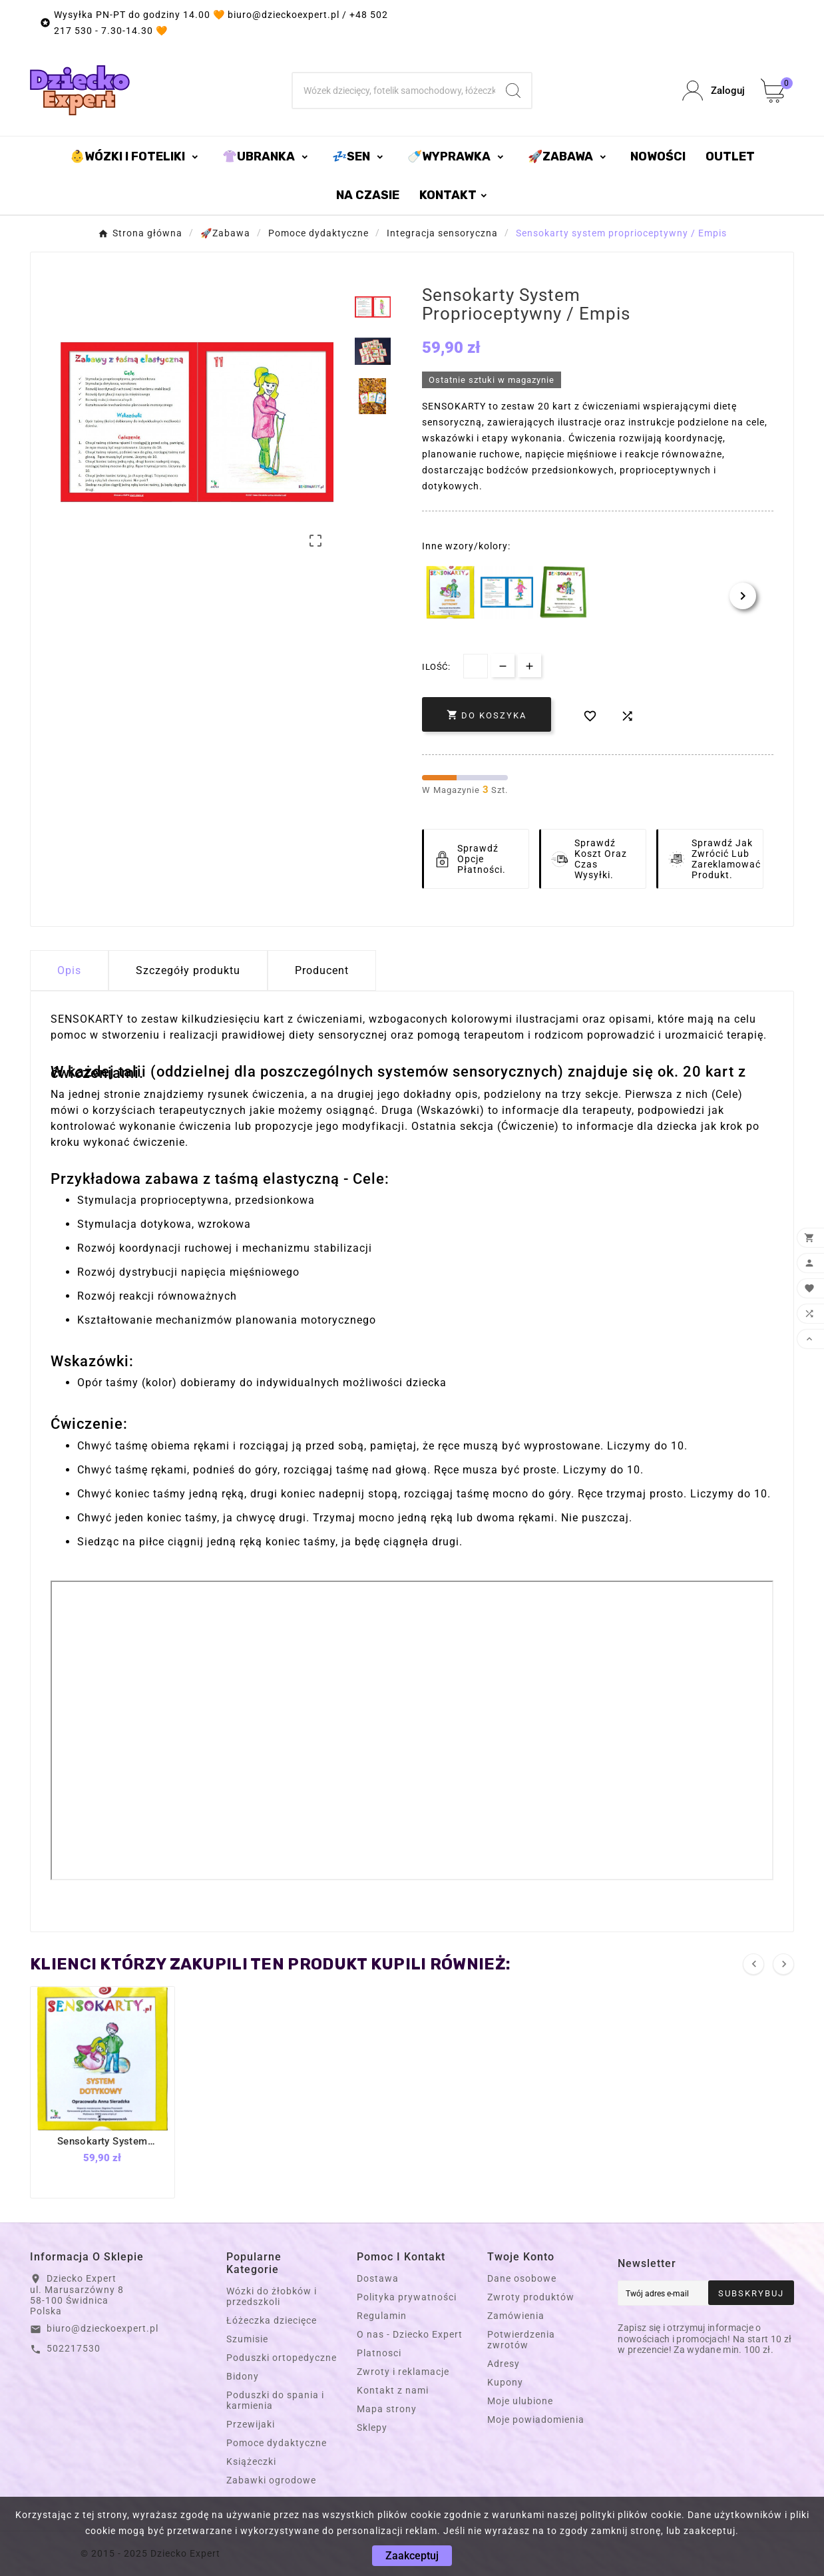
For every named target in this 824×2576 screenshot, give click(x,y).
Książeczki (251, 2461)
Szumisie (247, 2339)
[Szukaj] (394, 90)
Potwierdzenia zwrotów (521, 2339)
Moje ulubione (520, 2401)
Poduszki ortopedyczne (281, 2357)
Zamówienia (515, 2315)
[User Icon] (713, 91)
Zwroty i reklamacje (403, 2371)
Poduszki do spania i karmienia (275, 2400)
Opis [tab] (69, 970)
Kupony (505, 2382)
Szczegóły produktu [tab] (188, 970)
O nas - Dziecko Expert (410, 2334)
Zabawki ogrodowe (271, 2480)
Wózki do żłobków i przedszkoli (271, 2296)
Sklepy (372, 2427)
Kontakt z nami (393, 2390)
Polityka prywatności (407, 2297)
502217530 (74, 2348)
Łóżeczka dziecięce (271, 2320)
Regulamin (382, 2315)
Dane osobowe (521, 2278)
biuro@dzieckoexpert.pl (102, 2328)
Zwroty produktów (530, 2297)
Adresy (503, 2363)
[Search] (513, 90)
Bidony (242, 2376)
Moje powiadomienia (535, 2419)
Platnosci (379, 2353)
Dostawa (378, 2278)
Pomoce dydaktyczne (276, 2443)
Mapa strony (387, 2409)
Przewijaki (250, 2424)
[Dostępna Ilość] (475, 666)
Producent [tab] (322, 970)
